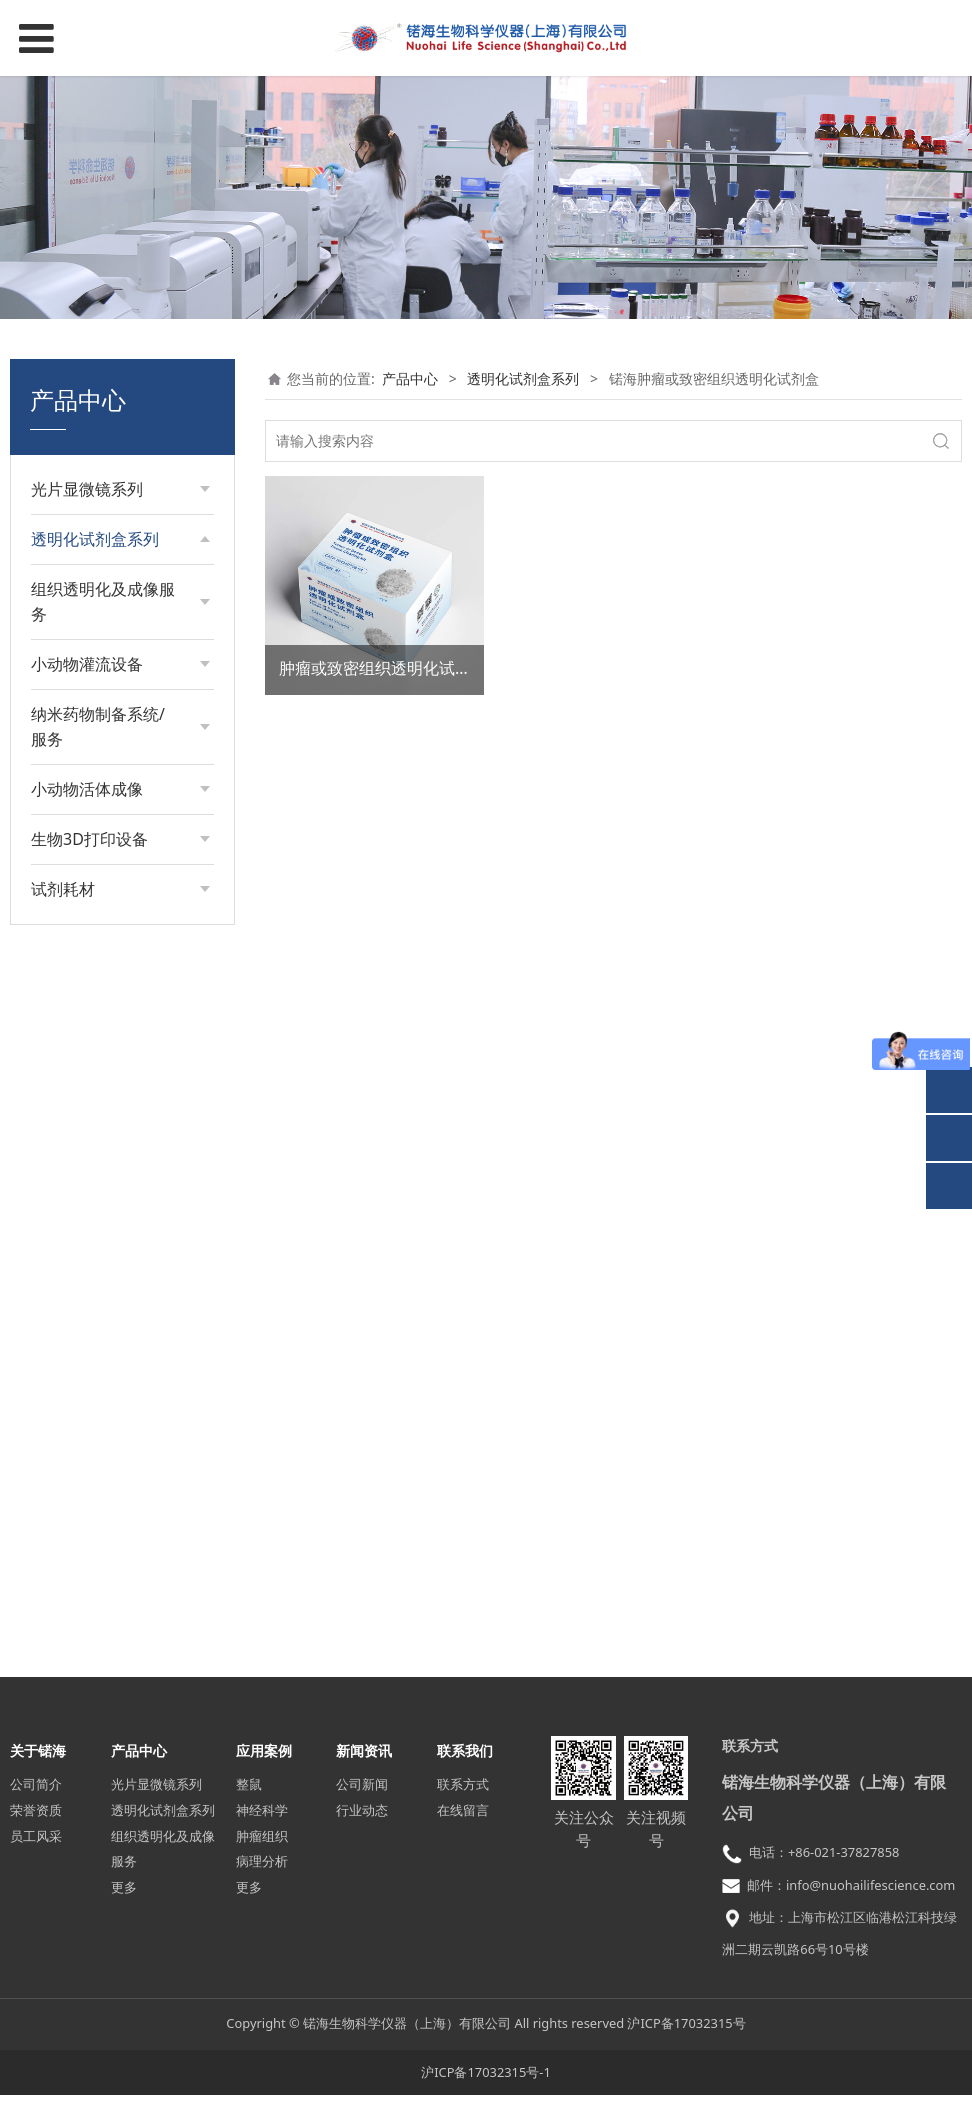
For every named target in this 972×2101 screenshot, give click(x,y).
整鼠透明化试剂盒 (107, 1133)
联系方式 (463, 1791)
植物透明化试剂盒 (107, 1065)
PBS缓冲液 (84, 1202)
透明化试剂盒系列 (523, 378)
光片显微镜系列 (156, 1791)
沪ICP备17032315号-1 (486, 2078)
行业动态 (362, 1816)
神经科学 (262, 1816)
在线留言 (463, 1816)
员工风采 (36, 1842)
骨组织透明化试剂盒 (114, 821)
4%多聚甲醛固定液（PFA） (110, 1245)
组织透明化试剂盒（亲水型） (121, 589)
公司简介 (36, 1791)
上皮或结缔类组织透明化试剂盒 (121, 864)
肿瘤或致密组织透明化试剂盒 (383, 668)
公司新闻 (362, 1791)
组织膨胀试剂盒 (100, 632)
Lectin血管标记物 (105, 1167)
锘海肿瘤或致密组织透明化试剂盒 (121, 969)
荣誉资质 (36, 1816)
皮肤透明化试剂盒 (107, 787)
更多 (124, 1894)
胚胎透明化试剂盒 (107, 666)
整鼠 (249, 1791)
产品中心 (410, 378)
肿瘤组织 (262, 1842)
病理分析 (262, 1868)
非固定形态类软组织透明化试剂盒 (121, 917)
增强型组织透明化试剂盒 (121, 709)
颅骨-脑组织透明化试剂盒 (116, 1021)
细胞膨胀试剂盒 (100, 753)
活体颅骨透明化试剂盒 (121, 1099)
